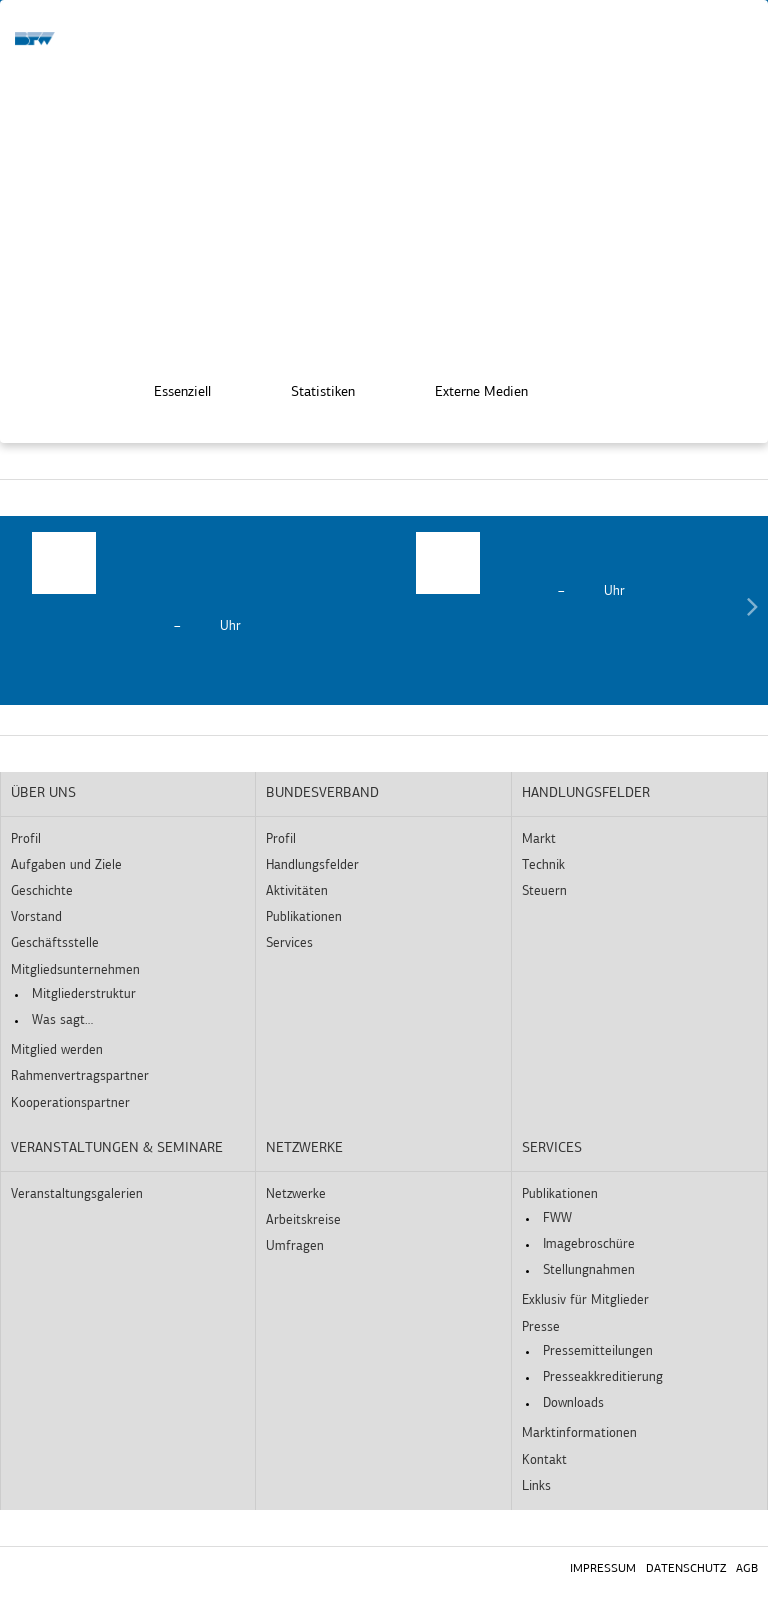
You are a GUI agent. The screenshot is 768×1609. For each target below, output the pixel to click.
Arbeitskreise (303, 1220)
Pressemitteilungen (598, 1351)
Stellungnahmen (589, 1270)
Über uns (43, 793)
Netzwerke (304, 1148)
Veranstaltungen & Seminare (117, 1148)
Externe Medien (467, 391)
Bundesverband (322, 793)
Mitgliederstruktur (84, 994)
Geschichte (42, 891)
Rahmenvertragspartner (80, 1076)
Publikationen (304, 917)
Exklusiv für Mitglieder (585, 1300)
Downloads (573, 1403)
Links (536, 1486)
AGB (747, 1569)
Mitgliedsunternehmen (75, 970)
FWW (557, 1218)
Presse (541, 1327)
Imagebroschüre (589, 1244)
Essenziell (168, 391)
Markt (539, 839)
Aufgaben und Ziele (66, 865)
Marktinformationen (579, 1433)
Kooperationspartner (70, 1103)
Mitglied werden (57, 1050)
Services (289, 943)
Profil (26, 839)
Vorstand (36, 917)
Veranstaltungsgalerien (77, 1194)
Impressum (603, 1569)
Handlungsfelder (312, 865)
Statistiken (309, 391)
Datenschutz (686, 1569)
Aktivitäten (297, 891)
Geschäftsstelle (55, 943)
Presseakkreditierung (603, 1377)
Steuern (544, 891)
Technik (543, 865)
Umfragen (295, 1246)
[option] (192, 584)
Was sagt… (62, 1020)
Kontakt (544, 1460)
